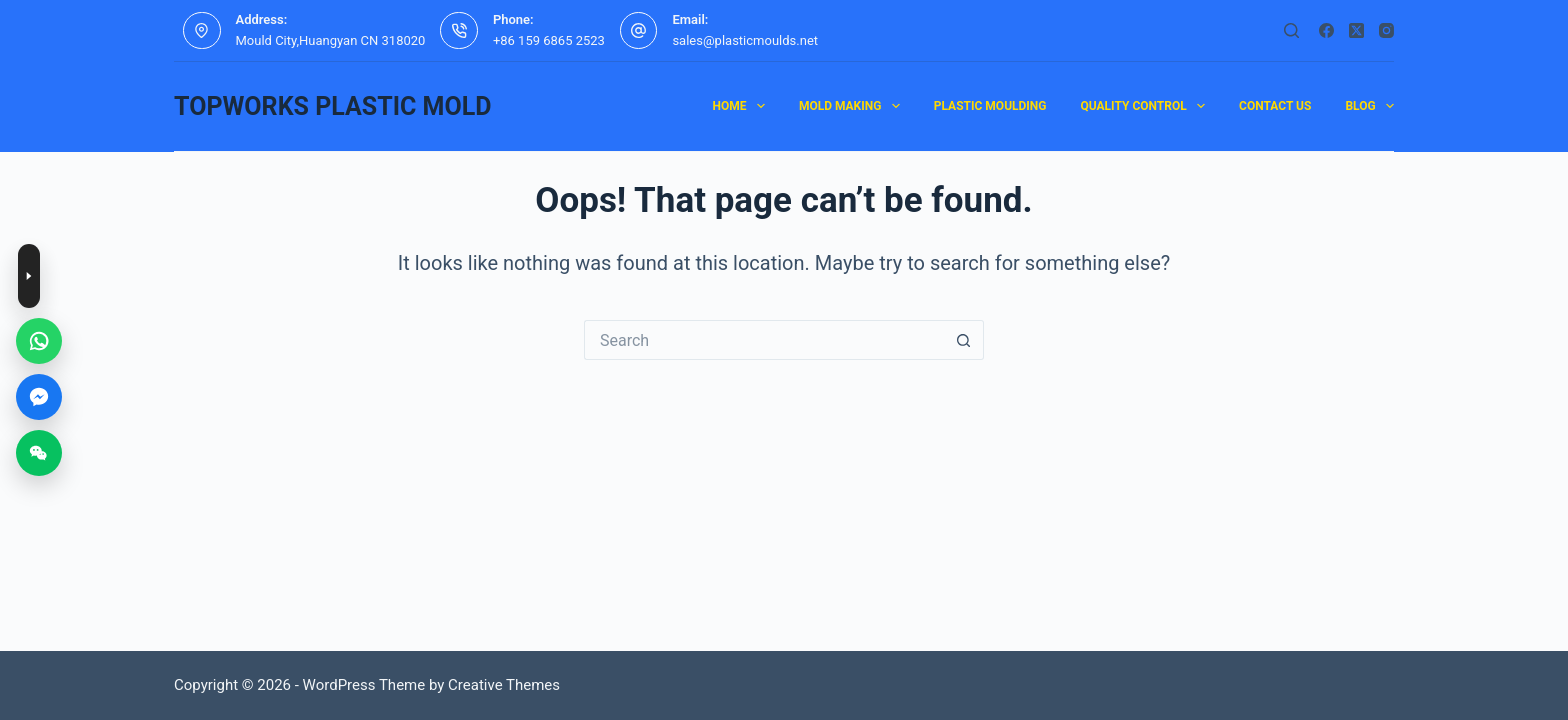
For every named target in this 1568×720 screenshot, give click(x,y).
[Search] (1291, 30)
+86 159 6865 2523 (549, 40)
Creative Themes (504, 685)
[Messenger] (39, 397)
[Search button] (964, 340)
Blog (1369, 106)
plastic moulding (990, 106)
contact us (1275, 106)
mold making (853, 106)
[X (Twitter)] (1356, 30)
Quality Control (1147, 106)
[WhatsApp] (39, 341)
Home (742, 106)
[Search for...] (764, 340)
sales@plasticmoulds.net (745, 40)
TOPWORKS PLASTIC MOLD (332, 106)
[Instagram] (1386, 30)
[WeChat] (39, 453)
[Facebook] (1326, 30)
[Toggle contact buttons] (29, 276)
